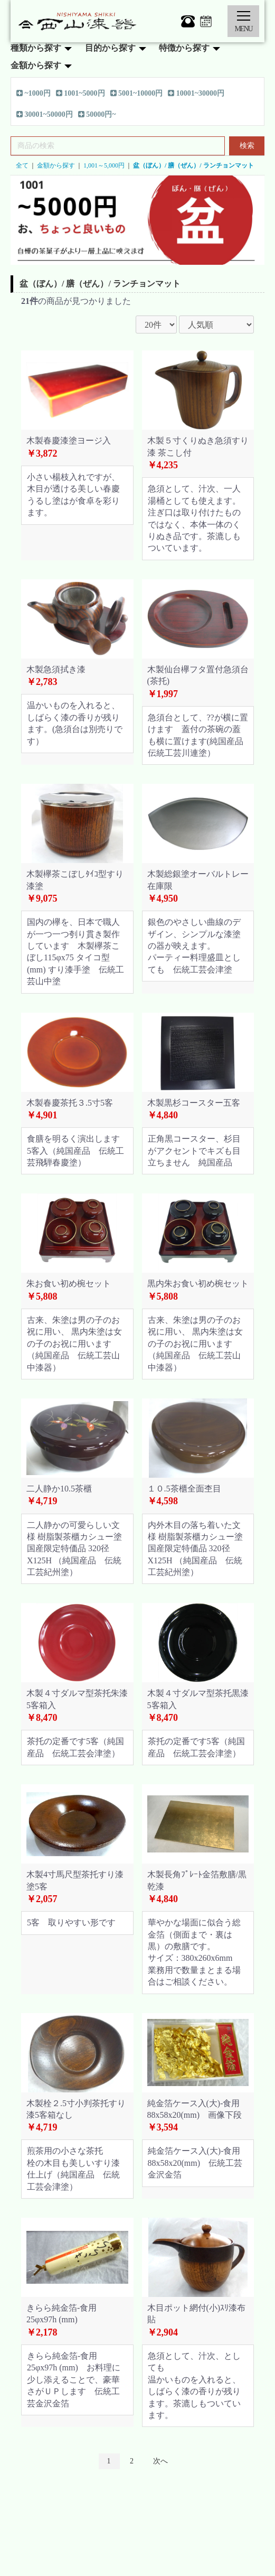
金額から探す (56, 165)
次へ (160, 2461)
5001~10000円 (136, 93)
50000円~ (97, 114)
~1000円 (33, 93)
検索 (247, 146)
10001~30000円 (196, 93)
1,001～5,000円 (104, 165)
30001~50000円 (44, 114)
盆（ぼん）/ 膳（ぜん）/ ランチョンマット (193, 165)
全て (22, 165)
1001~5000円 (80, 93)
